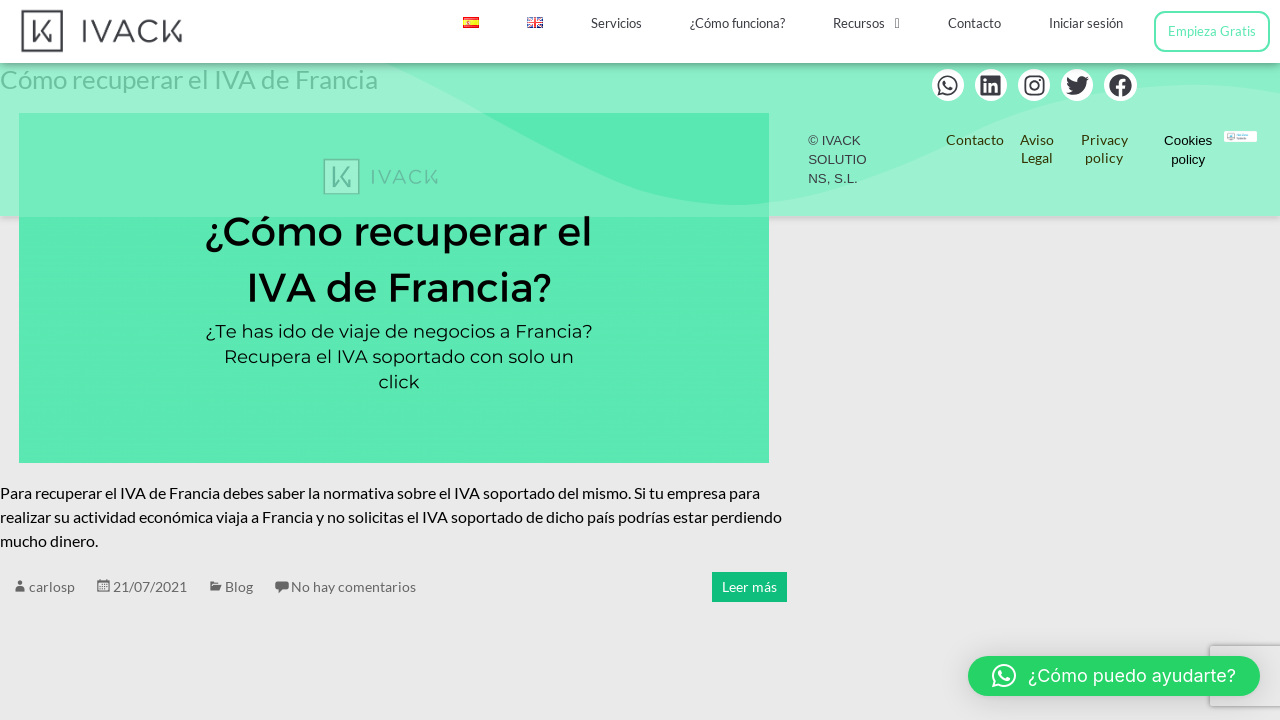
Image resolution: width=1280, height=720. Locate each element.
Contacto (974, 23)
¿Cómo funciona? (737, 23)
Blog (239, 586)
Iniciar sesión (1086, 23)
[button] (866, 23)
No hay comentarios (353, 586)
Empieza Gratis (1212, 31)
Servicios (616, 23)
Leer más (749, 586)
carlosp (52, 586)
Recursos (866, 23)
